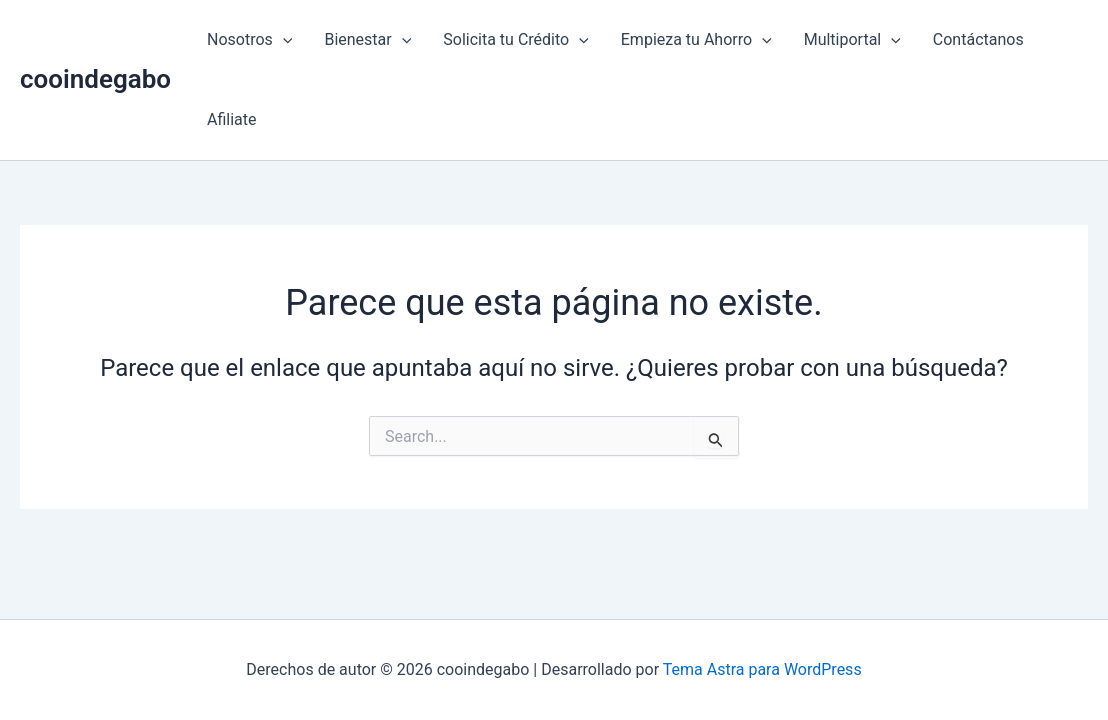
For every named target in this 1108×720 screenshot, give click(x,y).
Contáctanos (978, 39)
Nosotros (249, 40)
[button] (283, 40)
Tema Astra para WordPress (762, 669)
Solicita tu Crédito (515, 40)
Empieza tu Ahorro (696, 40)
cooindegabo (95, 79)
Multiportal (852, 40)
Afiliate (232, 119)
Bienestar (367, 40)
